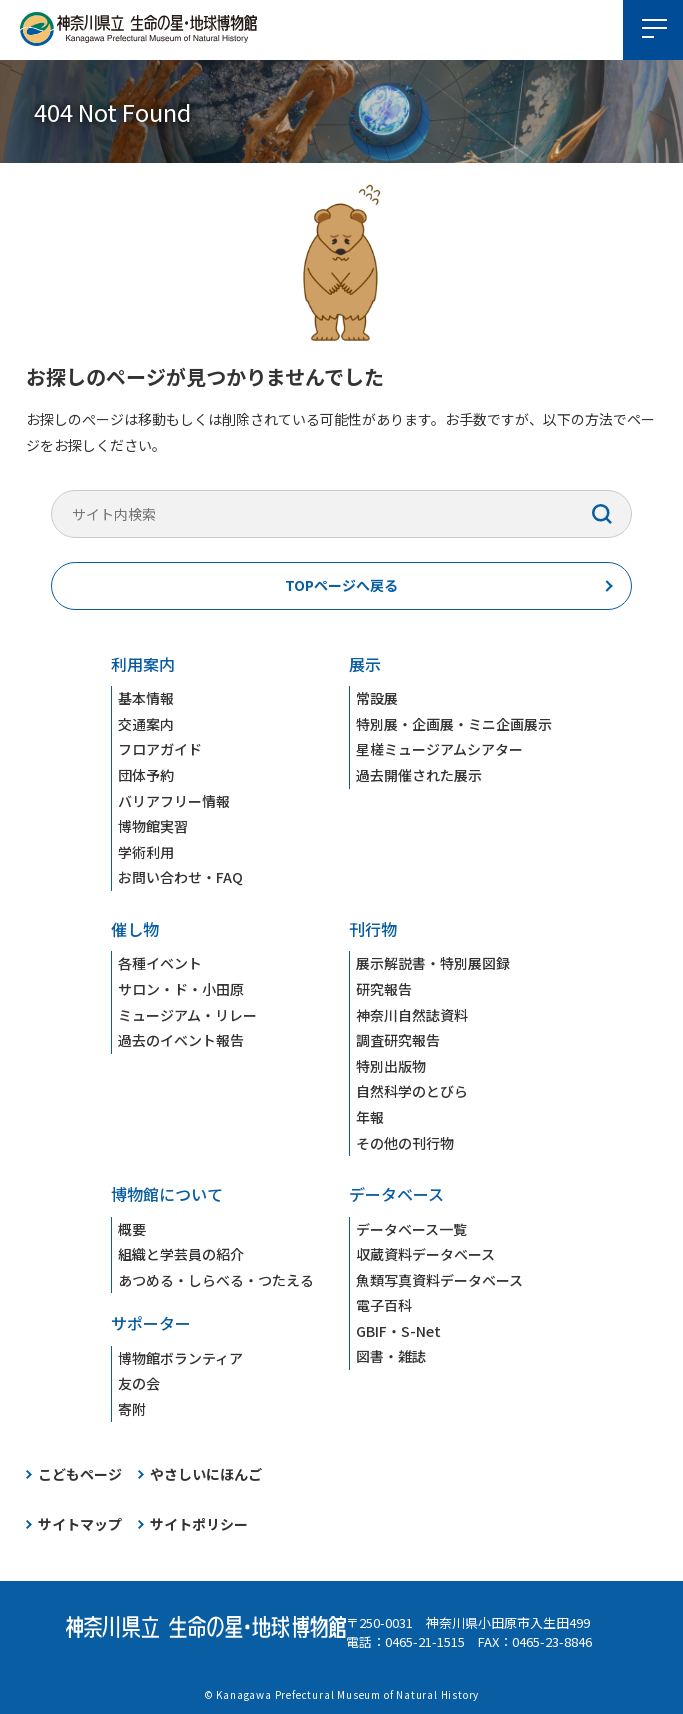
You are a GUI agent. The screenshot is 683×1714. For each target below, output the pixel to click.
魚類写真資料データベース (439, 1280)
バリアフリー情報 (174, 801)
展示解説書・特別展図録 (433, 963)
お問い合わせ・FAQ (180, 877)
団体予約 (146, 775)
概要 (132, 1229)
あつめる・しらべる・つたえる (216, 1280)
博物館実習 (153, 826)
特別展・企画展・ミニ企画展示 (454, 724)
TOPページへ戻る (341, 585)
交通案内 (146, 724)
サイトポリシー (199, 1524)
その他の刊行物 (405, 1143)
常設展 (377, 698)
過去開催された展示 (419, 775)
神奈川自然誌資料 (412, 1015)
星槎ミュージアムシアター (439, 749)
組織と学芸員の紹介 (181, 1254)
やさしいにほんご (206, 1474)
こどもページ (80, 1474)
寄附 (132, 1409)
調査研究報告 (398, 1040)
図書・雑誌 (391, 1356)
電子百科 (384, 1305)
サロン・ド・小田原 (181, 989)
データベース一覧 (411, 1229)
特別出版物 (391, 1066)
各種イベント (160, 963)
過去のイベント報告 (181, 1040)
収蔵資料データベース (425, 1254)
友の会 (139, 1383)
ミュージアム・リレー (187, 1015)
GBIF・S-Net (398, 1331)
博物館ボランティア (180, 1358)
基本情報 (146, 698)
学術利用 (146, 852)
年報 (370, 1117)
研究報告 (384, 989)
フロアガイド (160, 749)
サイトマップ (80, 1524)
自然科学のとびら (412, 1091)
